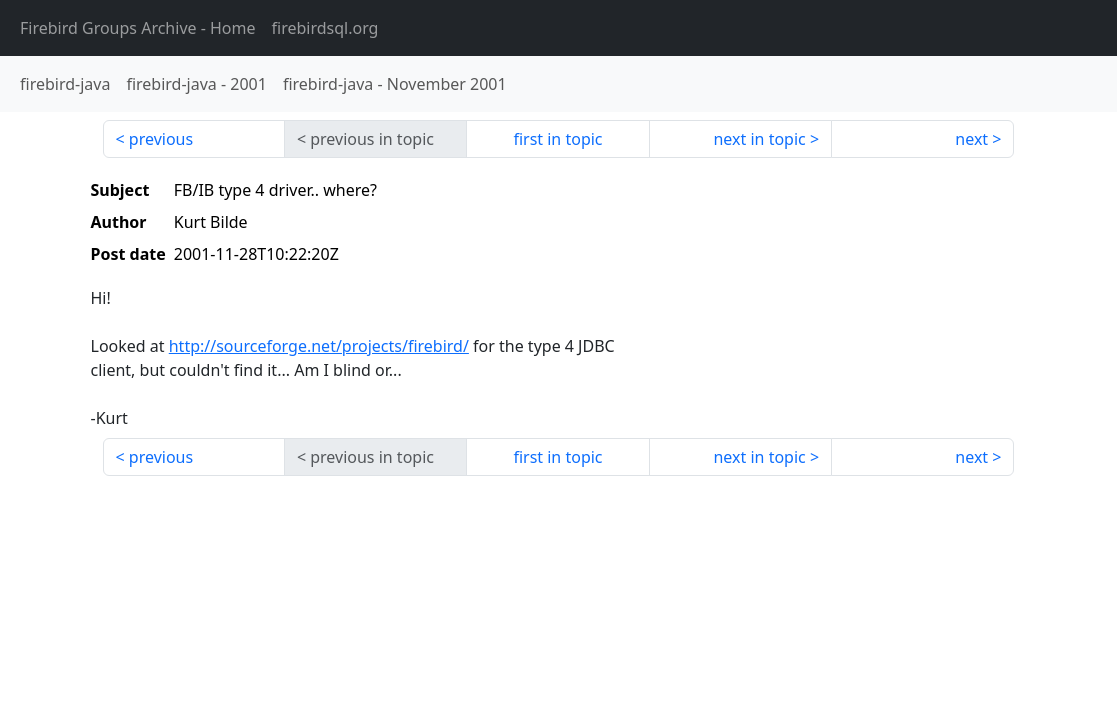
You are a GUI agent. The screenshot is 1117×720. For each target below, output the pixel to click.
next (971, 139)
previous (161, 139)
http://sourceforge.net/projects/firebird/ (319, 346)
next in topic (759, 139)
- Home (138, 28)
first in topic (557, 139)
